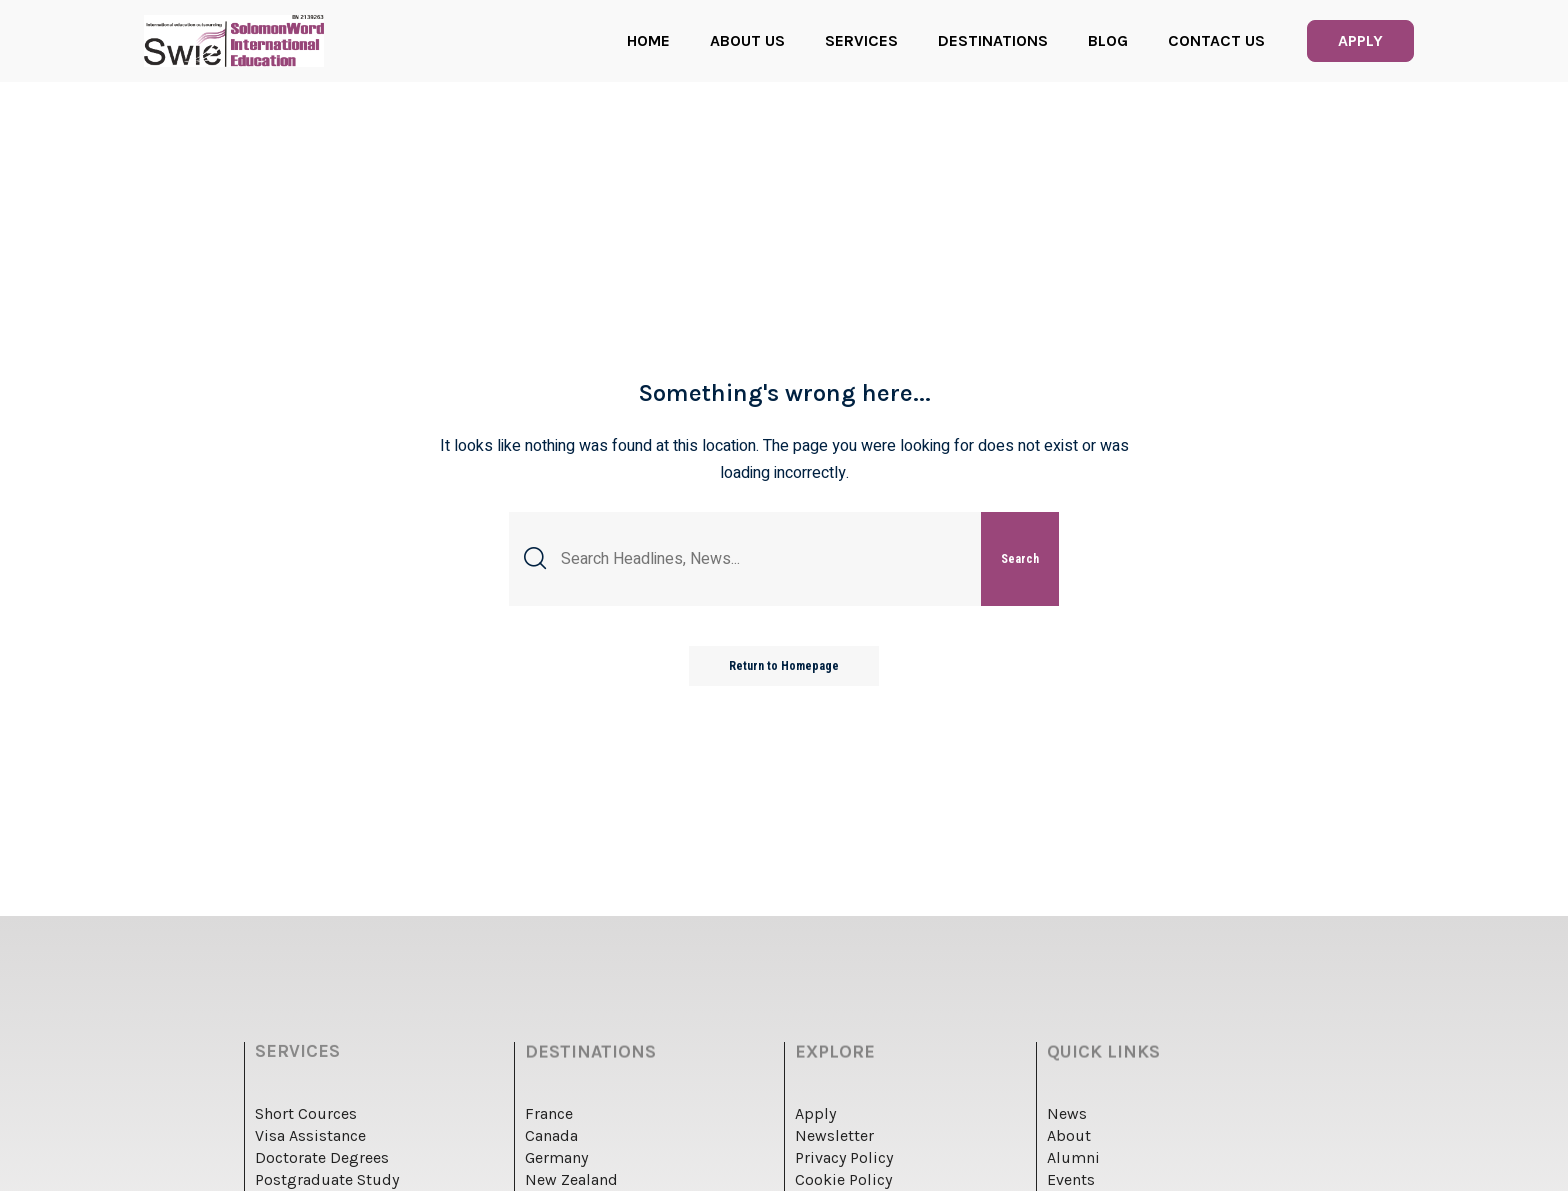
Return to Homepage (784, 666)
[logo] (234, 41)
